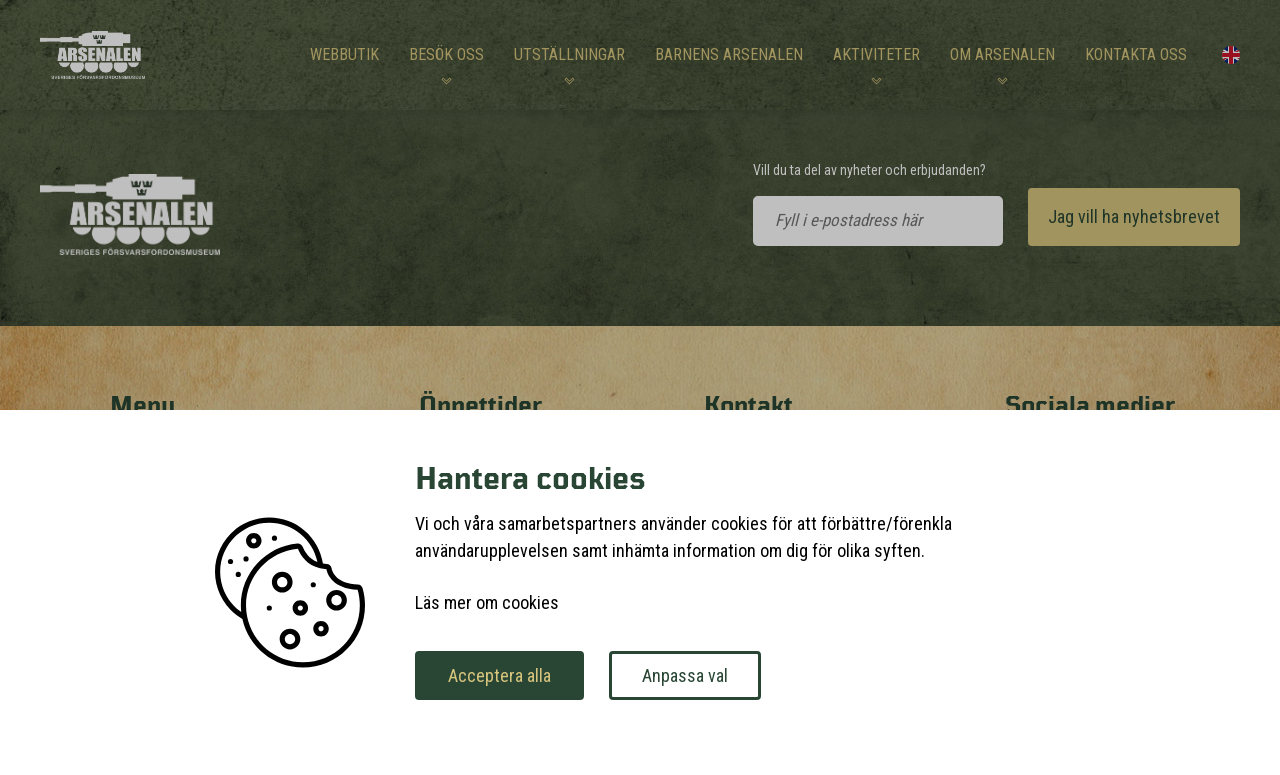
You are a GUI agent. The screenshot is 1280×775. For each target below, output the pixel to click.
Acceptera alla (499, 675)
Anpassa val (685, 675)
